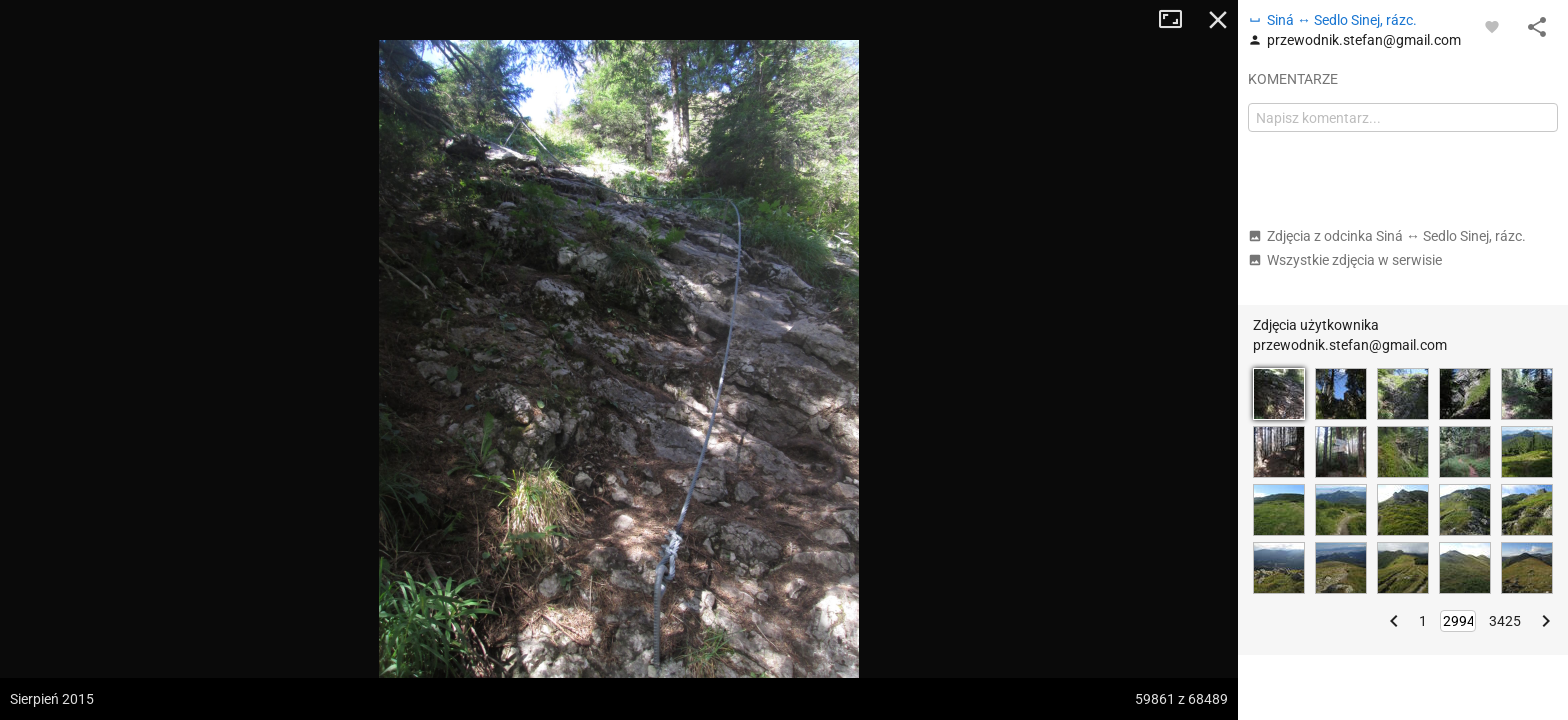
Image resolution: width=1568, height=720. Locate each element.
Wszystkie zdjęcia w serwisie (1345, 260)
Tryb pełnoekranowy (1178, 20)
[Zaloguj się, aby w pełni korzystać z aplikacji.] (1492, 26)
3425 (1505, 621)
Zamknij (1218, 20)
